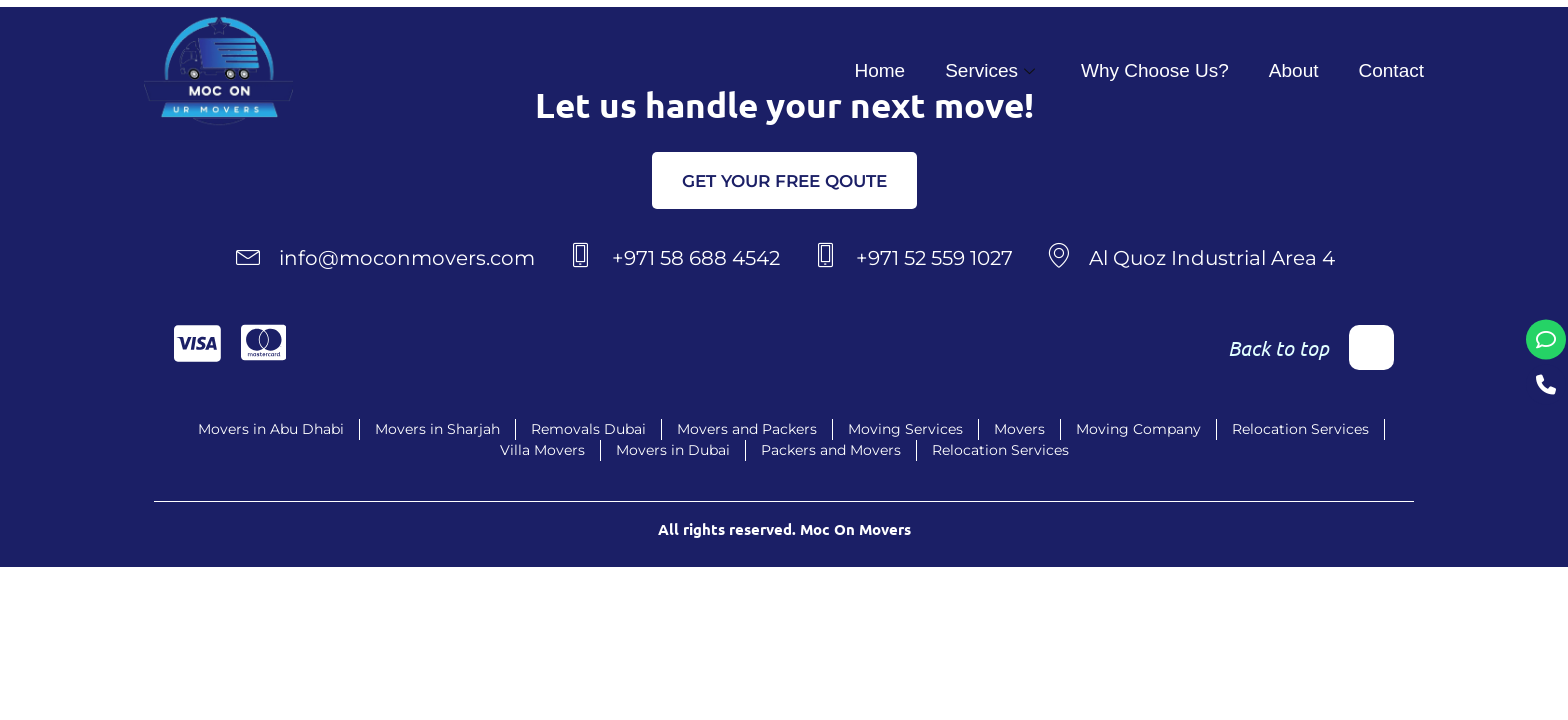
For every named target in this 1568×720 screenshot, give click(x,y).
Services (990, 70)
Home (879, 70)
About (1294, 70)
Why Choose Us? (1155, 70)
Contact (1391, 70)
